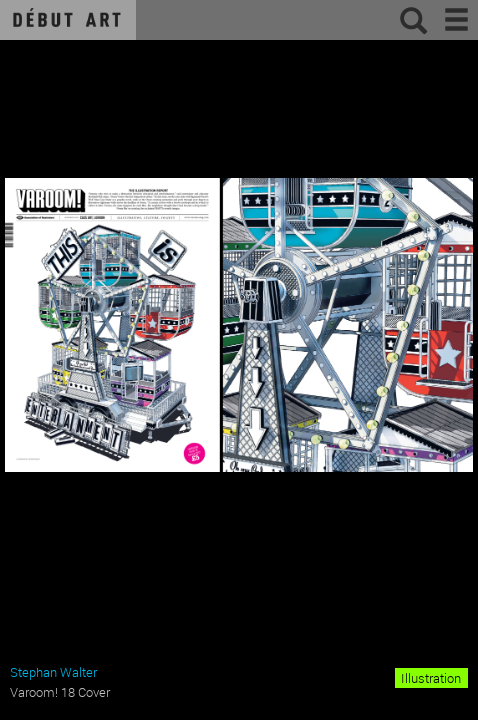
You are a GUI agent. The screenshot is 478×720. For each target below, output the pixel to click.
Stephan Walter (53, 672)
